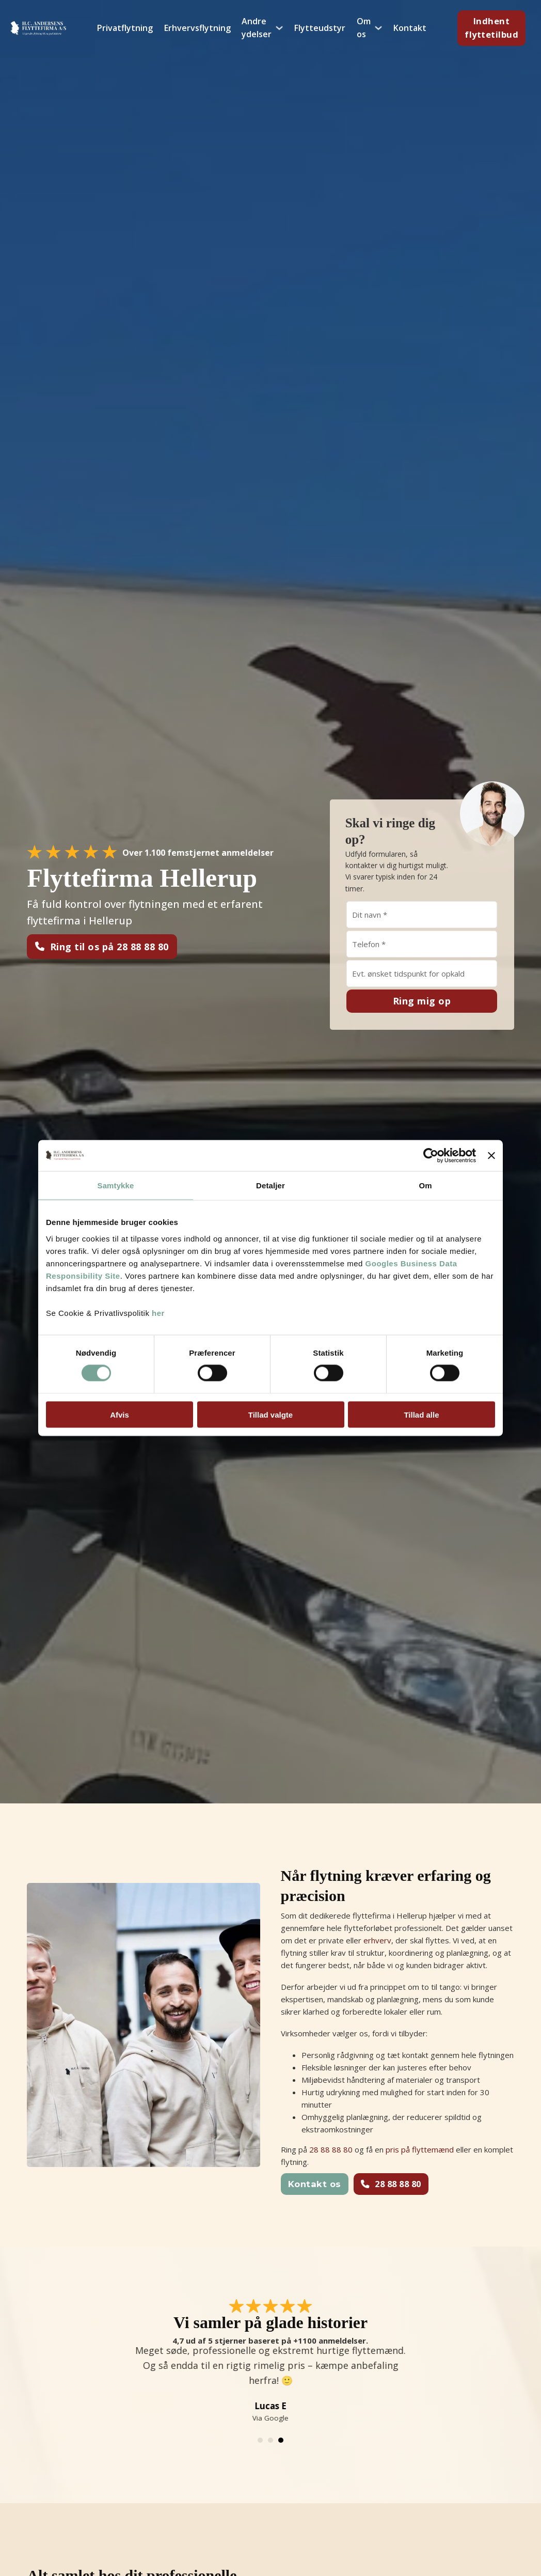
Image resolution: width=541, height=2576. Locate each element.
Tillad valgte (270, 1414)
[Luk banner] (491, 1155)
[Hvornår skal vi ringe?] (421, 973)
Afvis (119, 1414)
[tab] (260, 2440)
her (158, 1312)
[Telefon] (421, 944)
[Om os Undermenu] (378, 28)
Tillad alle (421, 1414)
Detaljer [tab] (270, 1185)
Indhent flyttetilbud (491, 27)
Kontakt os (314, 2184)
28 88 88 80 (331, 2149)
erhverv (377, 1940)
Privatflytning (125, 28)
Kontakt (409, 28)
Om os (364, 27)
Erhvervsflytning (197, 28)
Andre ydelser (257, 27)
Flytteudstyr (319, 28)
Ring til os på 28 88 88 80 (102, 946)
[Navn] (421, 914)
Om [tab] (425, 1185)
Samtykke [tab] (116, 1185)
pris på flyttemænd (420, 2149)
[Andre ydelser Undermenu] (279, 28)
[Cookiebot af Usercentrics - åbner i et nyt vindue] (431, 1156)
